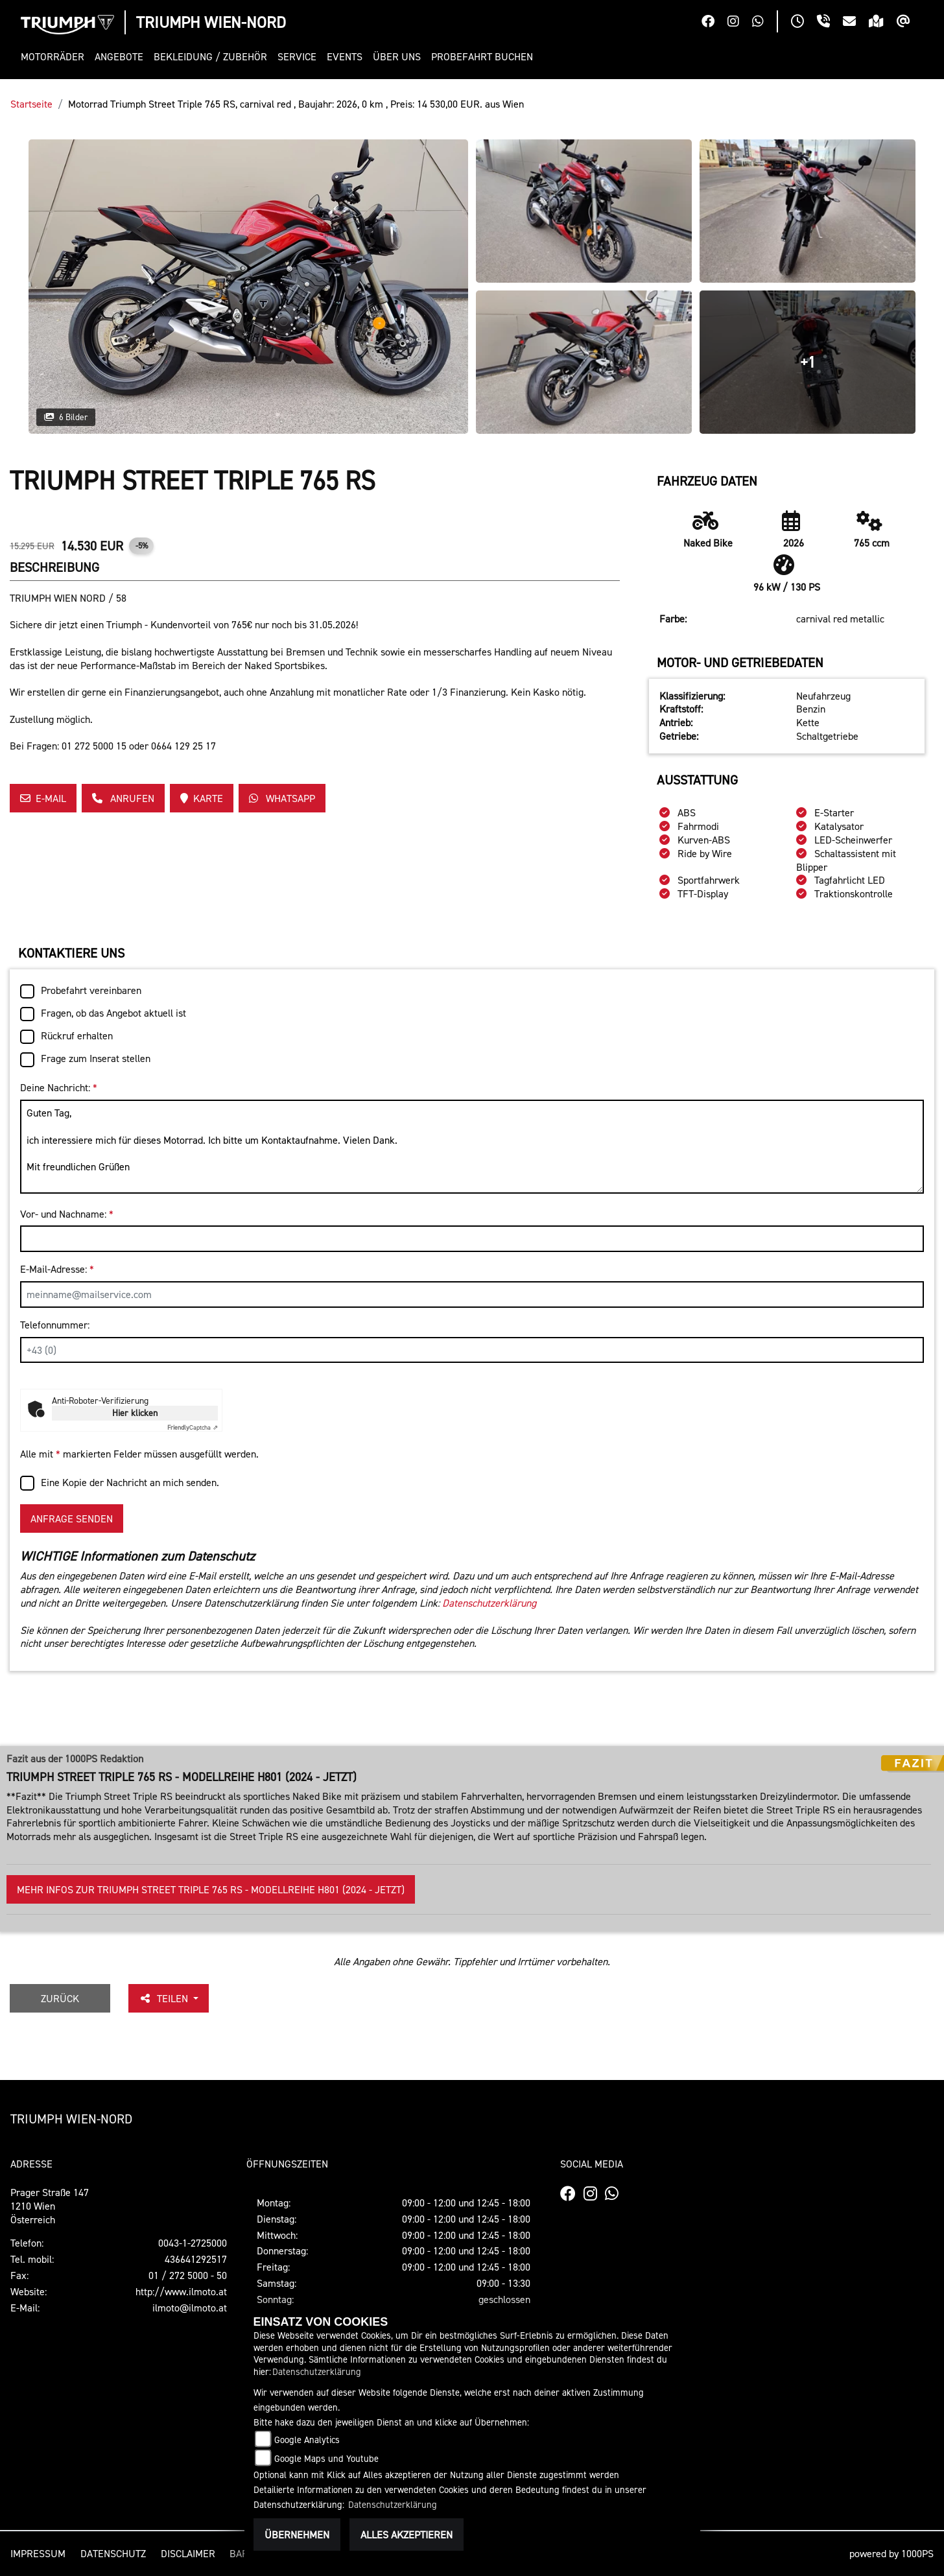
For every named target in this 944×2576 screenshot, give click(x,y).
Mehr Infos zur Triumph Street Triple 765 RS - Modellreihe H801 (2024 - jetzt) (211, 1889)
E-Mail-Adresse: (57, 1268)
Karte (201, 798)
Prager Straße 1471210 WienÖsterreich (49, 2206)
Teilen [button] (165, 1998)
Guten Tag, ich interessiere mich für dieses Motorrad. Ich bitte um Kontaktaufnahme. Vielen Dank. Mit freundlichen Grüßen (472, 1147)
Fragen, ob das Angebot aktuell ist (113, 1012)
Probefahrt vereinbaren (91, 990)
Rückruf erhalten (77, 1035)
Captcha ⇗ (192, 1427)
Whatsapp (282, 798)
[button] (55, 57)
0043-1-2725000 (192, 2242)
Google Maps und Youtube (326, 2458)
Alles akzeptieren (406, 2534)
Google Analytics (307, 2439)
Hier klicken (135, 1412)
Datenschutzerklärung (489, 1602)
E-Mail (43, 798)
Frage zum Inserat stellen (95, 1058)
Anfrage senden (71, 1518)
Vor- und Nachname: (66, 1213)
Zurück (60, 1998)
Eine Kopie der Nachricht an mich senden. (130, 1482)
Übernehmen (297, 2534)
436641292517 (196, 2258)
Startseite (31, 103)
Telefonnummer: (54, 1324)
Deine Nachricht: (58, 1087)
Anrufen (123, 798)
